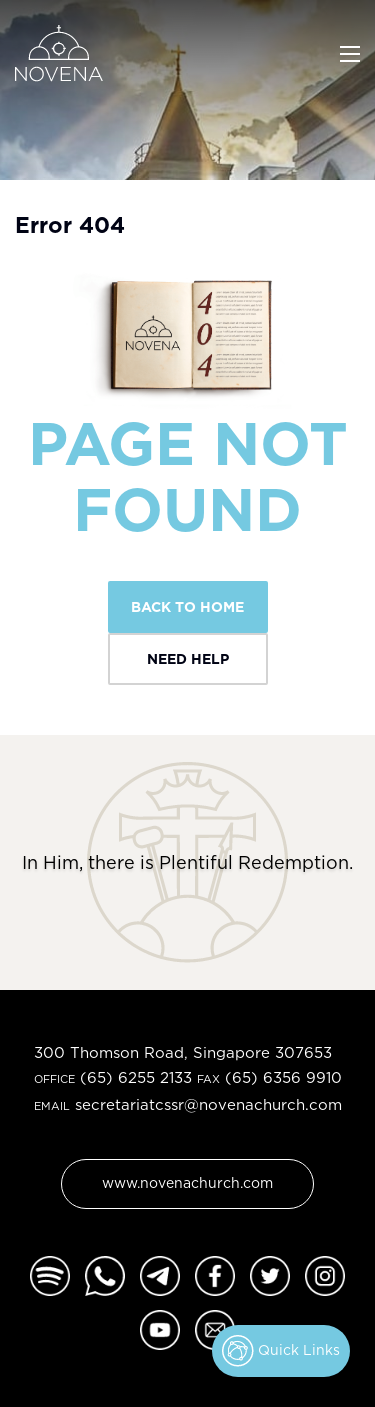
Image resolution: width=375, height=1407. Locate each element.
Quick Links (281, 1351)
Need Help (188, 658)
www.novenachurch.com (187, 1182)
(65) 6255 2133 (136, 1077)
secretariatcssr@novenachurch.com (208, 1104)
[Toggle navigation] (350, 52)
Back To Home (187, 606)
